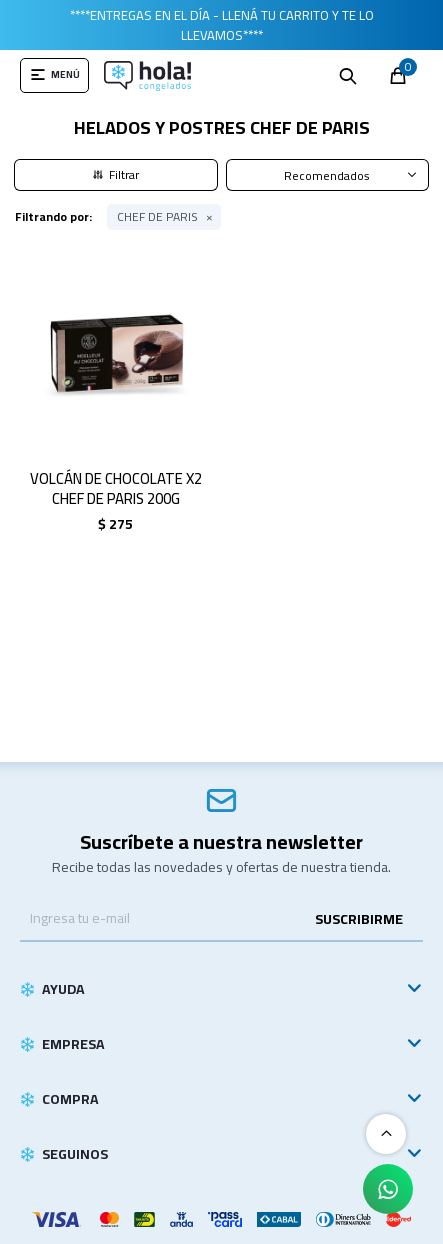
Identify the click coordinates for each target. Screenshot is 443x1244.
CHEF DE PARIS (157, 217)
